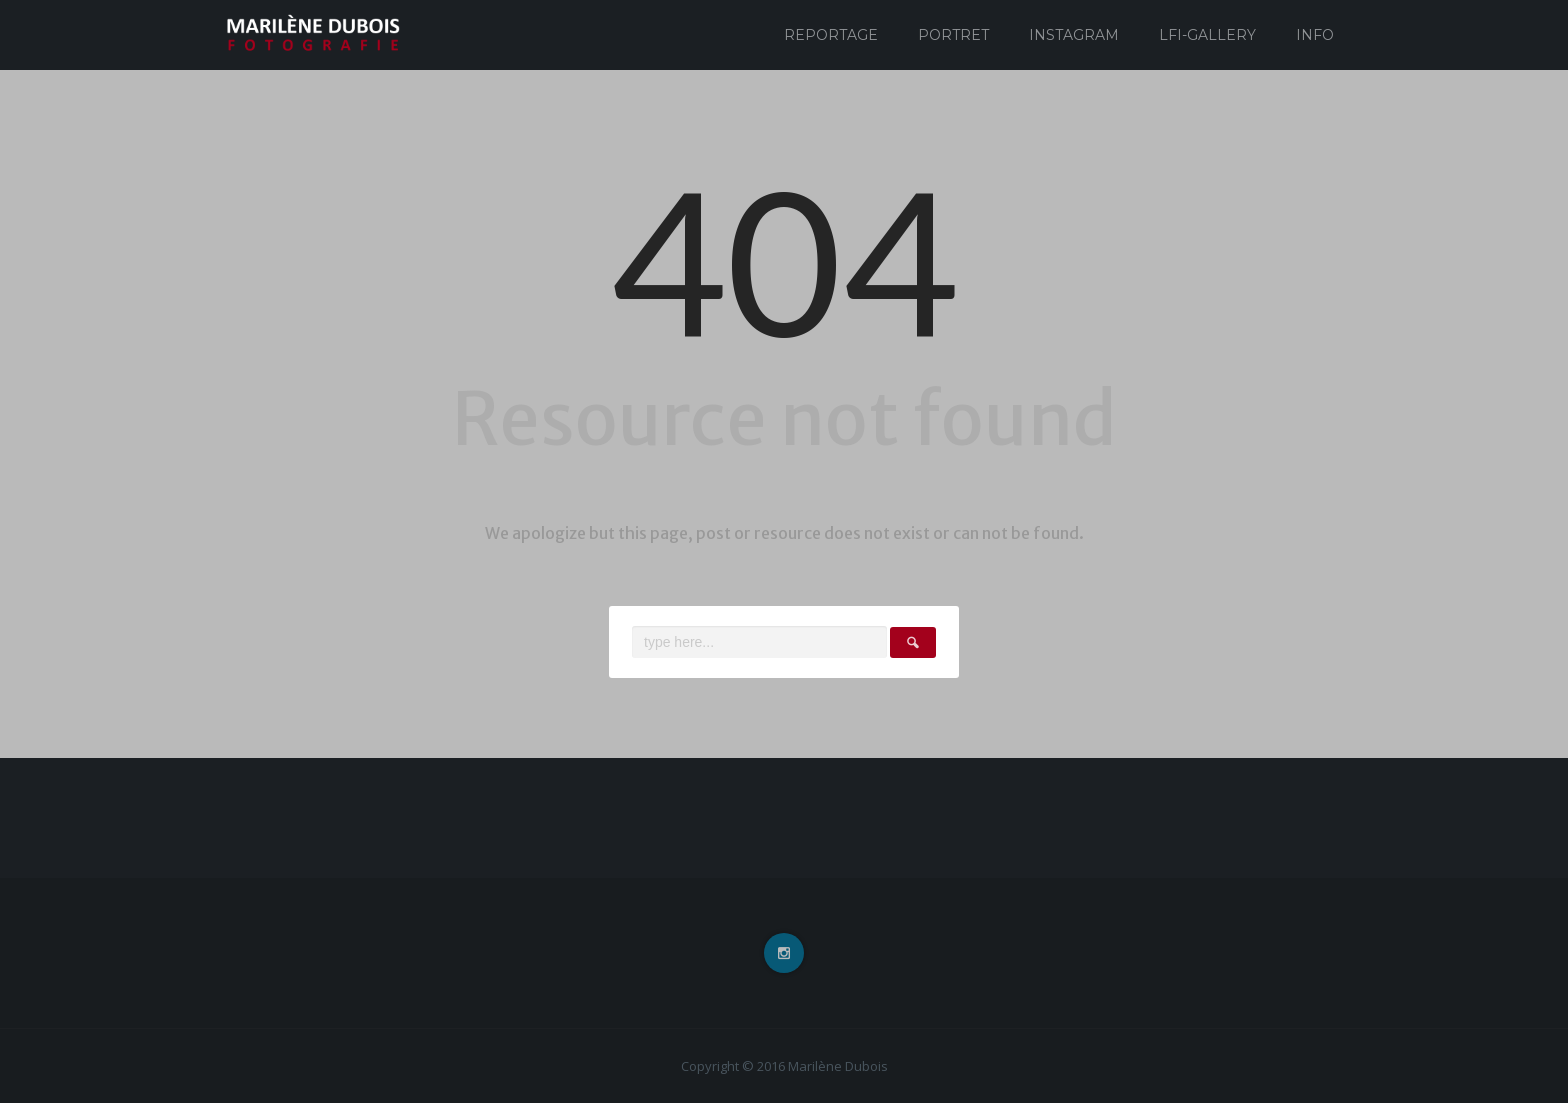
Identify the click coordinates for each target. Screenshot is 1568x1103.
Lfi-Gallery (1207, 35)
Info (1315, 35)
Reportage (831, 35)
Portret (953, 35)
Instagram (1074, 35)
